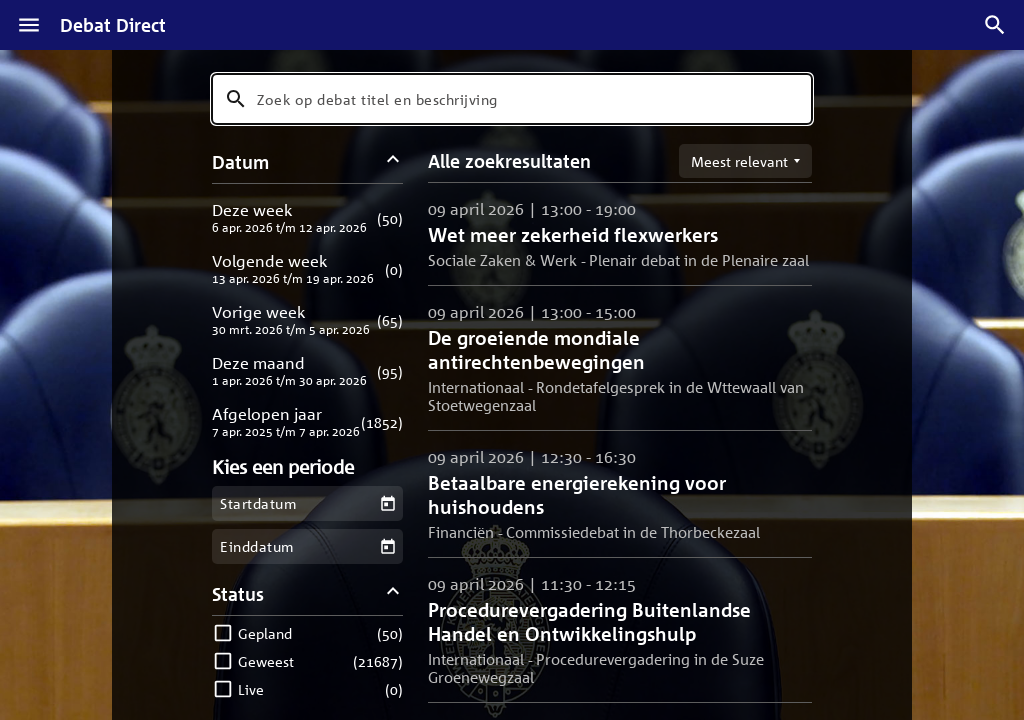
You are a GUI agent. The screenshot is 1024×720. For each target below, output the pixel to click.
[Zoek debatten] (995, 25)
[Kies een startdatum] (387, 503)
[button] (307, 217)
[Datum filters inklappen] (393, 161)
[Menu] (29, 25)
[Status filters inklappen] (393, 593)
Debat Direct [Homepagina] (113, 25)
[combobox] (512, 99)
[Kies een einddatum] (387, 546)
